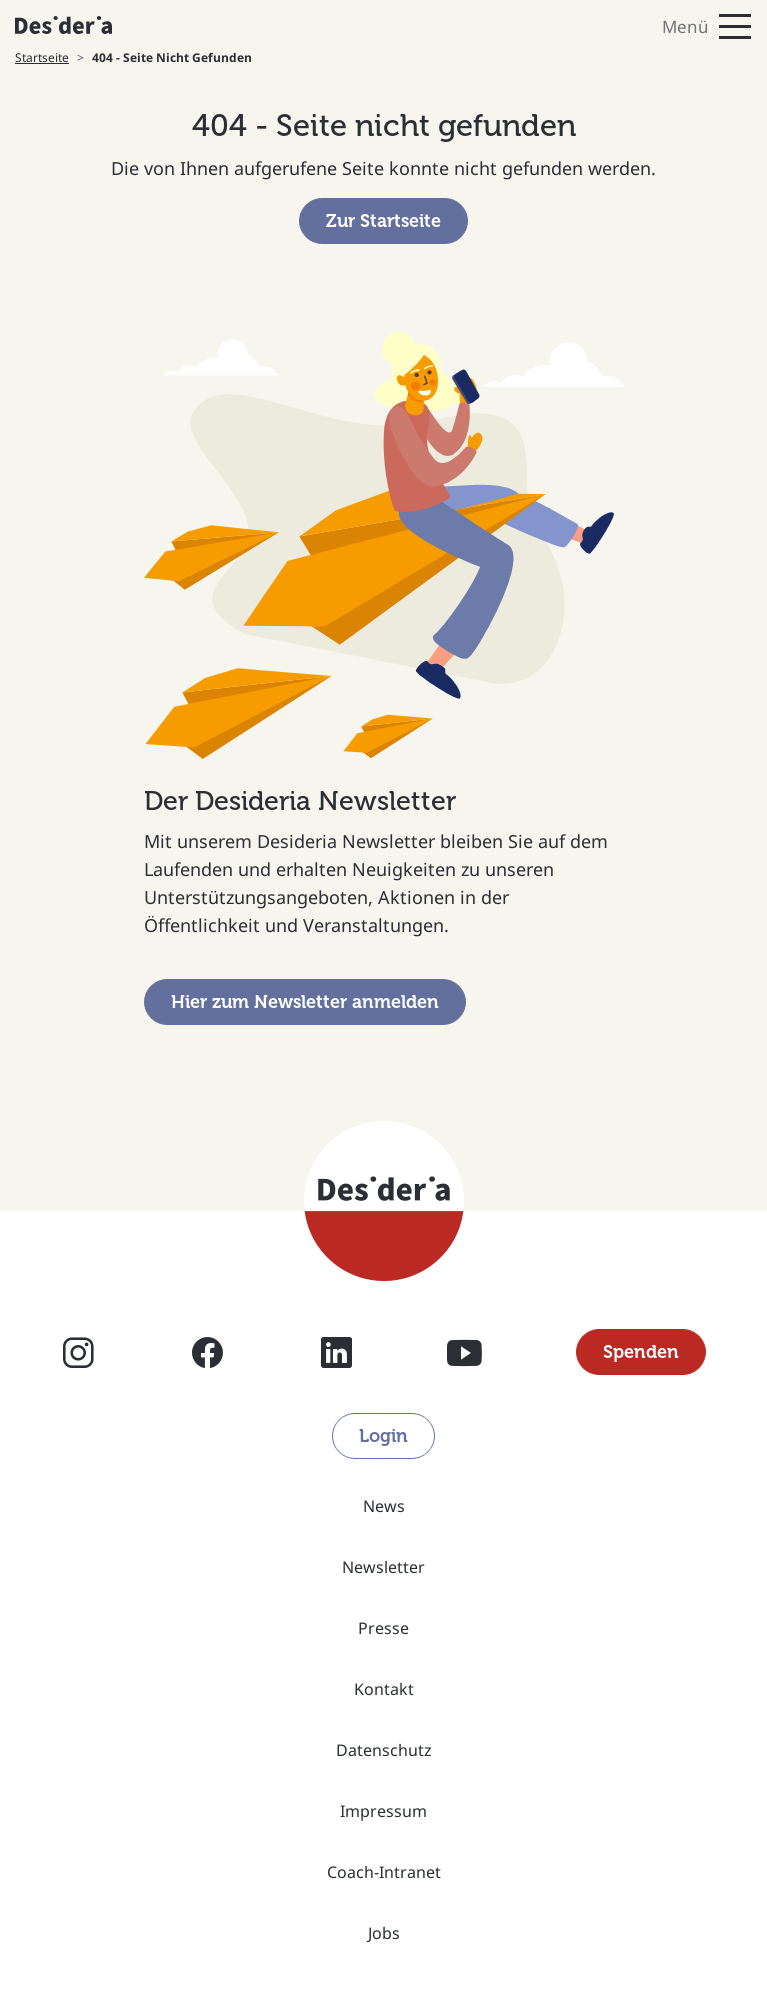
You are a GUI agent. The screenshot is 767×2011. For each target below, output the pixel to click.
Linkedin (336, 1352)
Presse (383, 1628)
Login (383, 1436)
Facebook (207, 1352)
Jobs (384, 1933)
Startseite (42, 58)
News (384, 1506)
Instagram (78, 1352)
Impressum (383, 1811)
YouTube (464, 1352)
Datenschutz (384, 1750)
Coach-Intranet (384, 1872)
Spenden (641, 1352)
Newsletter (383, 1567)
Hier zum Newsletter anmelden (305, 1002)
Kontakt (384, 1689)
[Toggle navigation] (576, 26)
